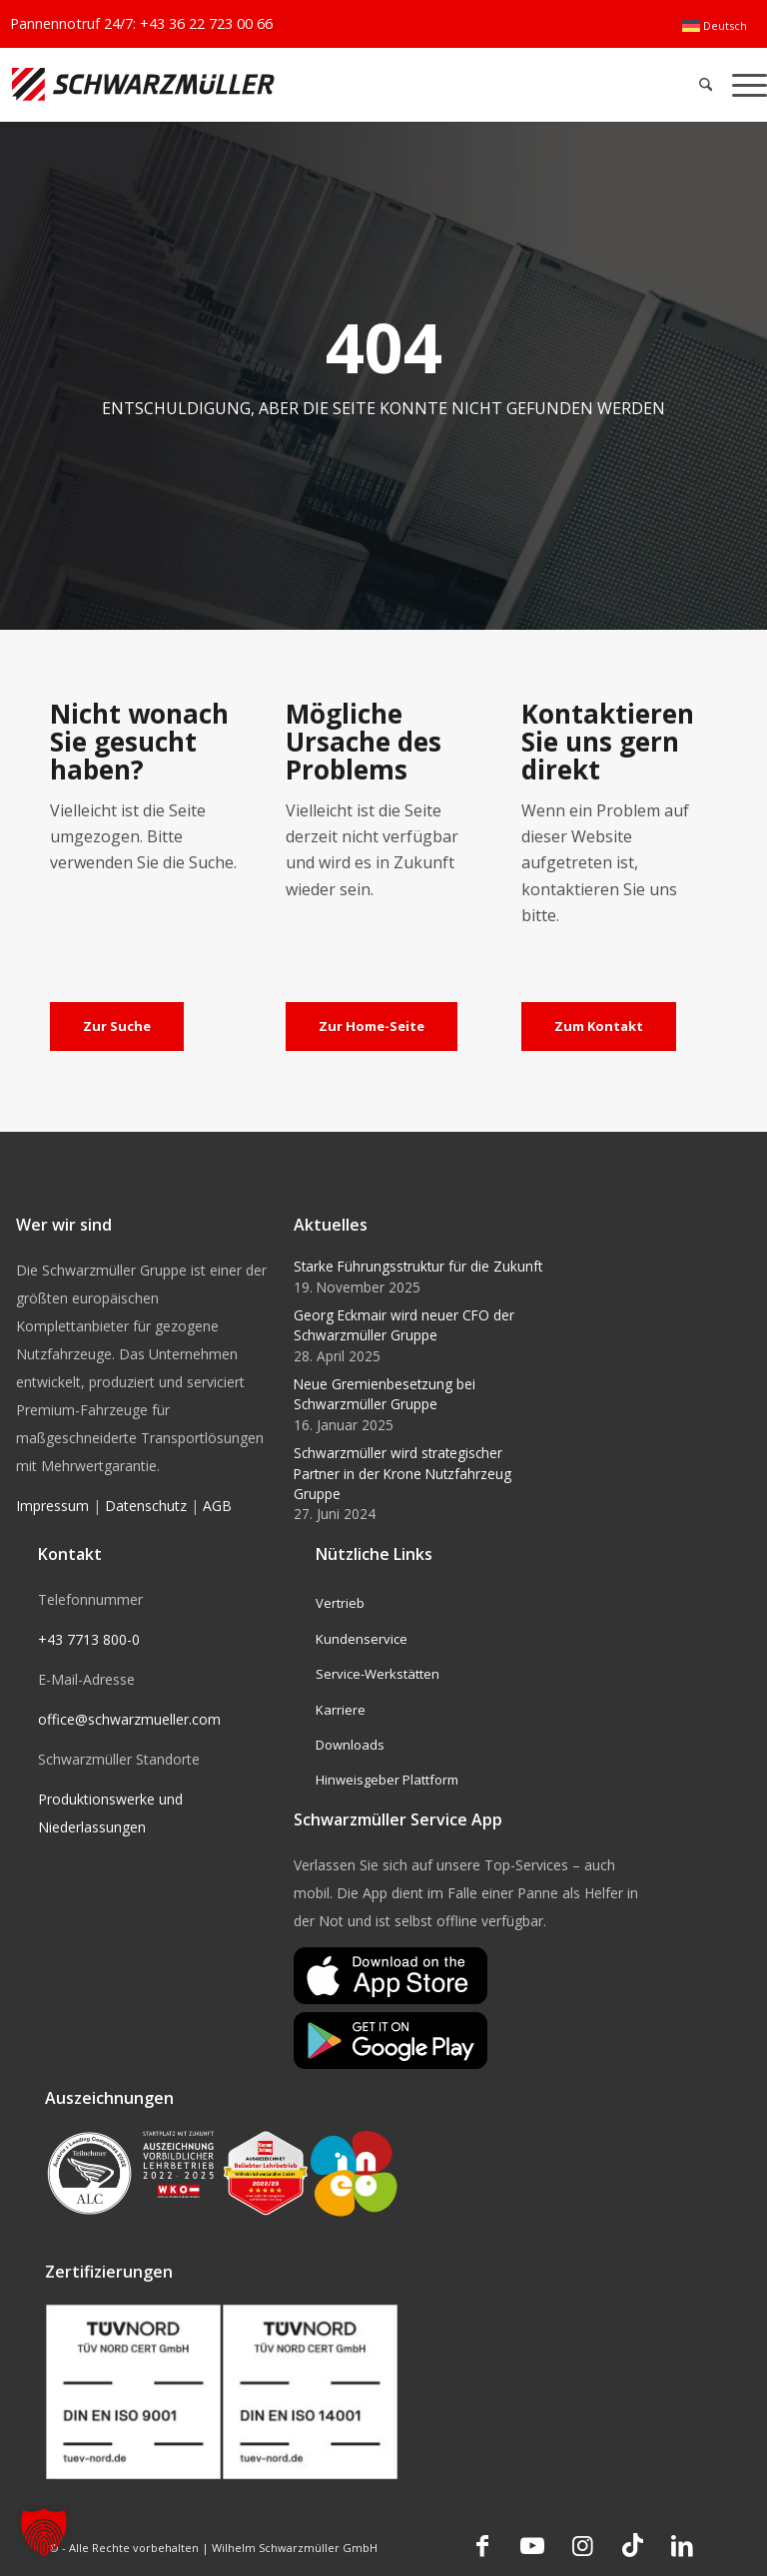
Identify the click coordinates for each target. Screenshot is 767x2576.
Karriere (341, 1710)
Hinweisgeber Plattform (387, 1780)
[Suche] (705, 84)
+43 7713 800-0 (89, 1639)
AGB (217, 1505)
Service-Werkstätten (377, 1674)
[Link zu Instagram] (582, 2545)
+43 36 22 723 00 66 (206, 23)
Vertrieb (340, 1603)
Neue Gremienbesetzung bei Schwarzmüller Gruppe (384, 1393)
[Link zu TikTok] (632, 2545)
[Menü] (744, 84)
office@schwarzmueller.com (129, 1719)
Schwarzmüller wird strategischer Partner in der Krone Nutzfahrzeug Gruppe (402, 1473)
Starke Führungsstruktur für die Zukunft (418, 1266)
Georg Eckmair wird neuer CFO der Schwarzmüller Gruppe (404, 1324)
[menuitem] (714, 26)
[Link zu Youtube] (532, 2545)
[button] (44, 2532)
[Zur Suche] (117, 1027)
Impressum (52, 1505)
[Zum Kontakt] (598, 1027)
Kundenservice (361, 1639)
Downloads (350, 1745)
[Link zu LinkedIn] (682, 2545)
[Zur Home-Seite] (371, 1027)
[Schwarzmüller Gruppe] (225, 84)
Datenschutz (146, 1505)
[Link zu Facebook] (482, 2545)
